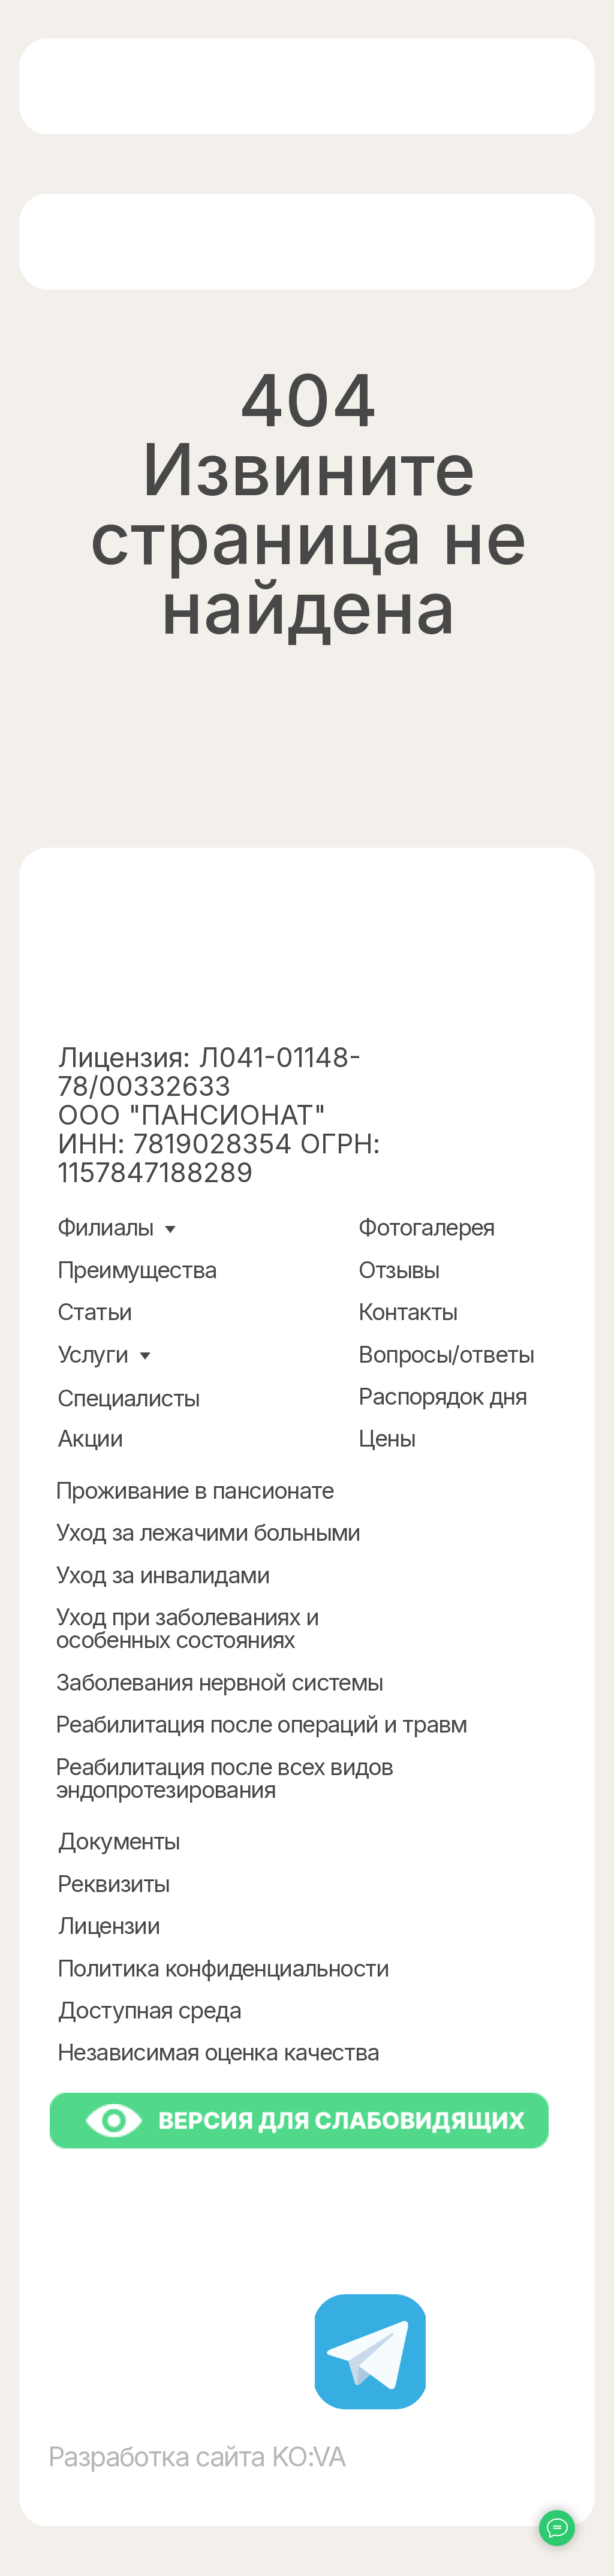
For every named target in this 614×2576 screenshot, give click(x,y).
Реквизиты (114, 1883)
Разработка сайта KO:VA (197, 2457)
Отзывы (399, 1270)
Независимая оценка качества (219, 2052)
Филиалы (106, 1227)
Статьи (94, 1311)
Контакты (408, 1311)
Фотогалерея (426, 1227)
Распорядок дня (442, 1396)
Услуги (93, 1354)
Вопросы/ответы (446, 1354)
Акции (90, 1438)
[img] (165, 87)
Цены (387, 1438)
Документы (119, 1841)
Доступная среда (149, 2010)
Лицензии (108, 1925)
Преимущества (137, 1270)
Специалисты (128, 1398)
